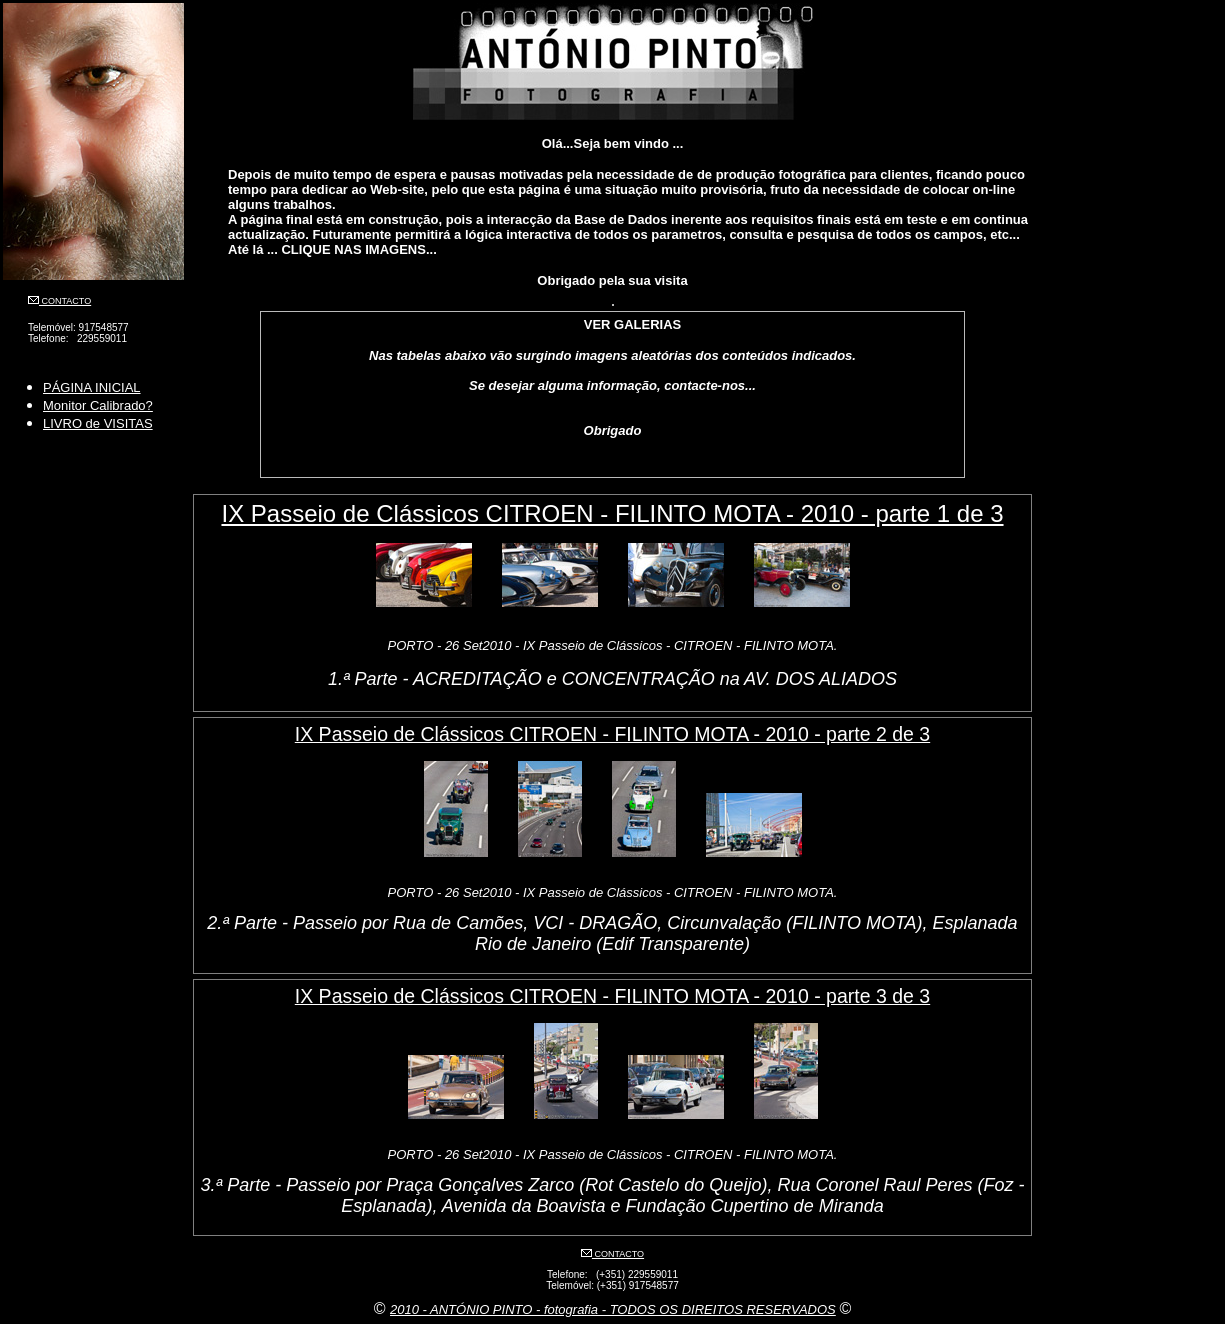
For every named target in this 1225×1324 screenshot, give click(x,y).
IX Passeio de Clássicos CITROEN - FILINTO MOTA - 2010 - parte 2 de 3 (612, 734)
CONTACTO (65, 301)
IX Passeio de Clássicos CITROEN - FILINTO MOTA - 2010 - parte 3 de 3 (612, 996)
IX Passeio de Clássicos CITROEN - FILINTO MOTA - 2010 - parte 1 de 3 (612, 513)
